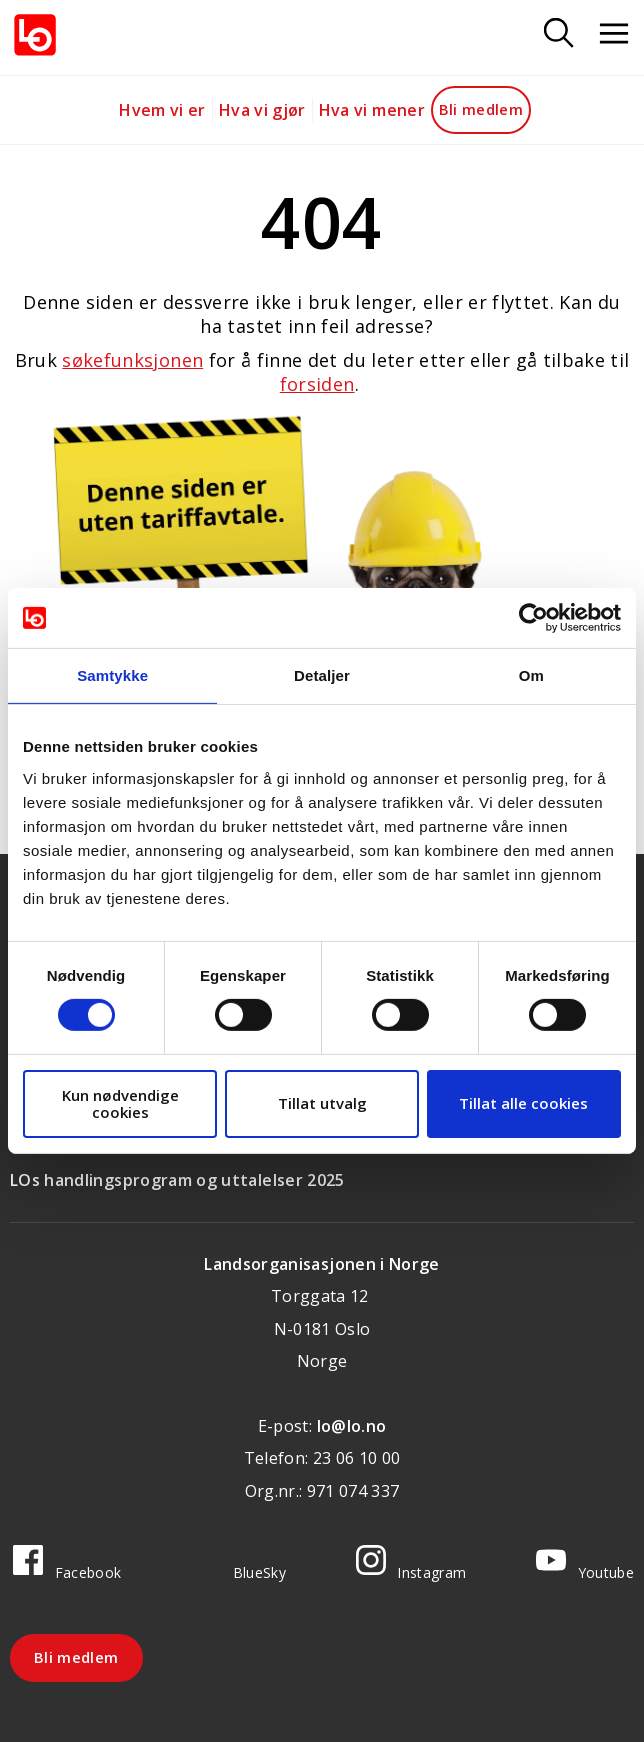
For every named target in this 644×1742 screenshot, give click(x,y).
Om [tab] (531, 675)
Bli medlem (481, 109)
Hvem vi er (162, 110)
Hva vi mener (372, 110)
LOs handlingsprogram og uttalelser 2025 (177, 1180)
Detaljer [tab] (322, 675)
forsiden (317, 384)
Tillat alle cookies (523, 1103)
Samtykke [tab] (112, 675)
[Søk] (559, 34)
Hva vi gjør (262, 110)
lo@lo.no (352, 1426)
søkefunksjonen (132, 360)
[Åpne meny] (614, 34)
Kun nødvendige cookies (120, 1103)
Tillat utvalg (322, 1103)
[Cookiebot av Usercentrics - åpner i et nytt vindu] (533, 618)
